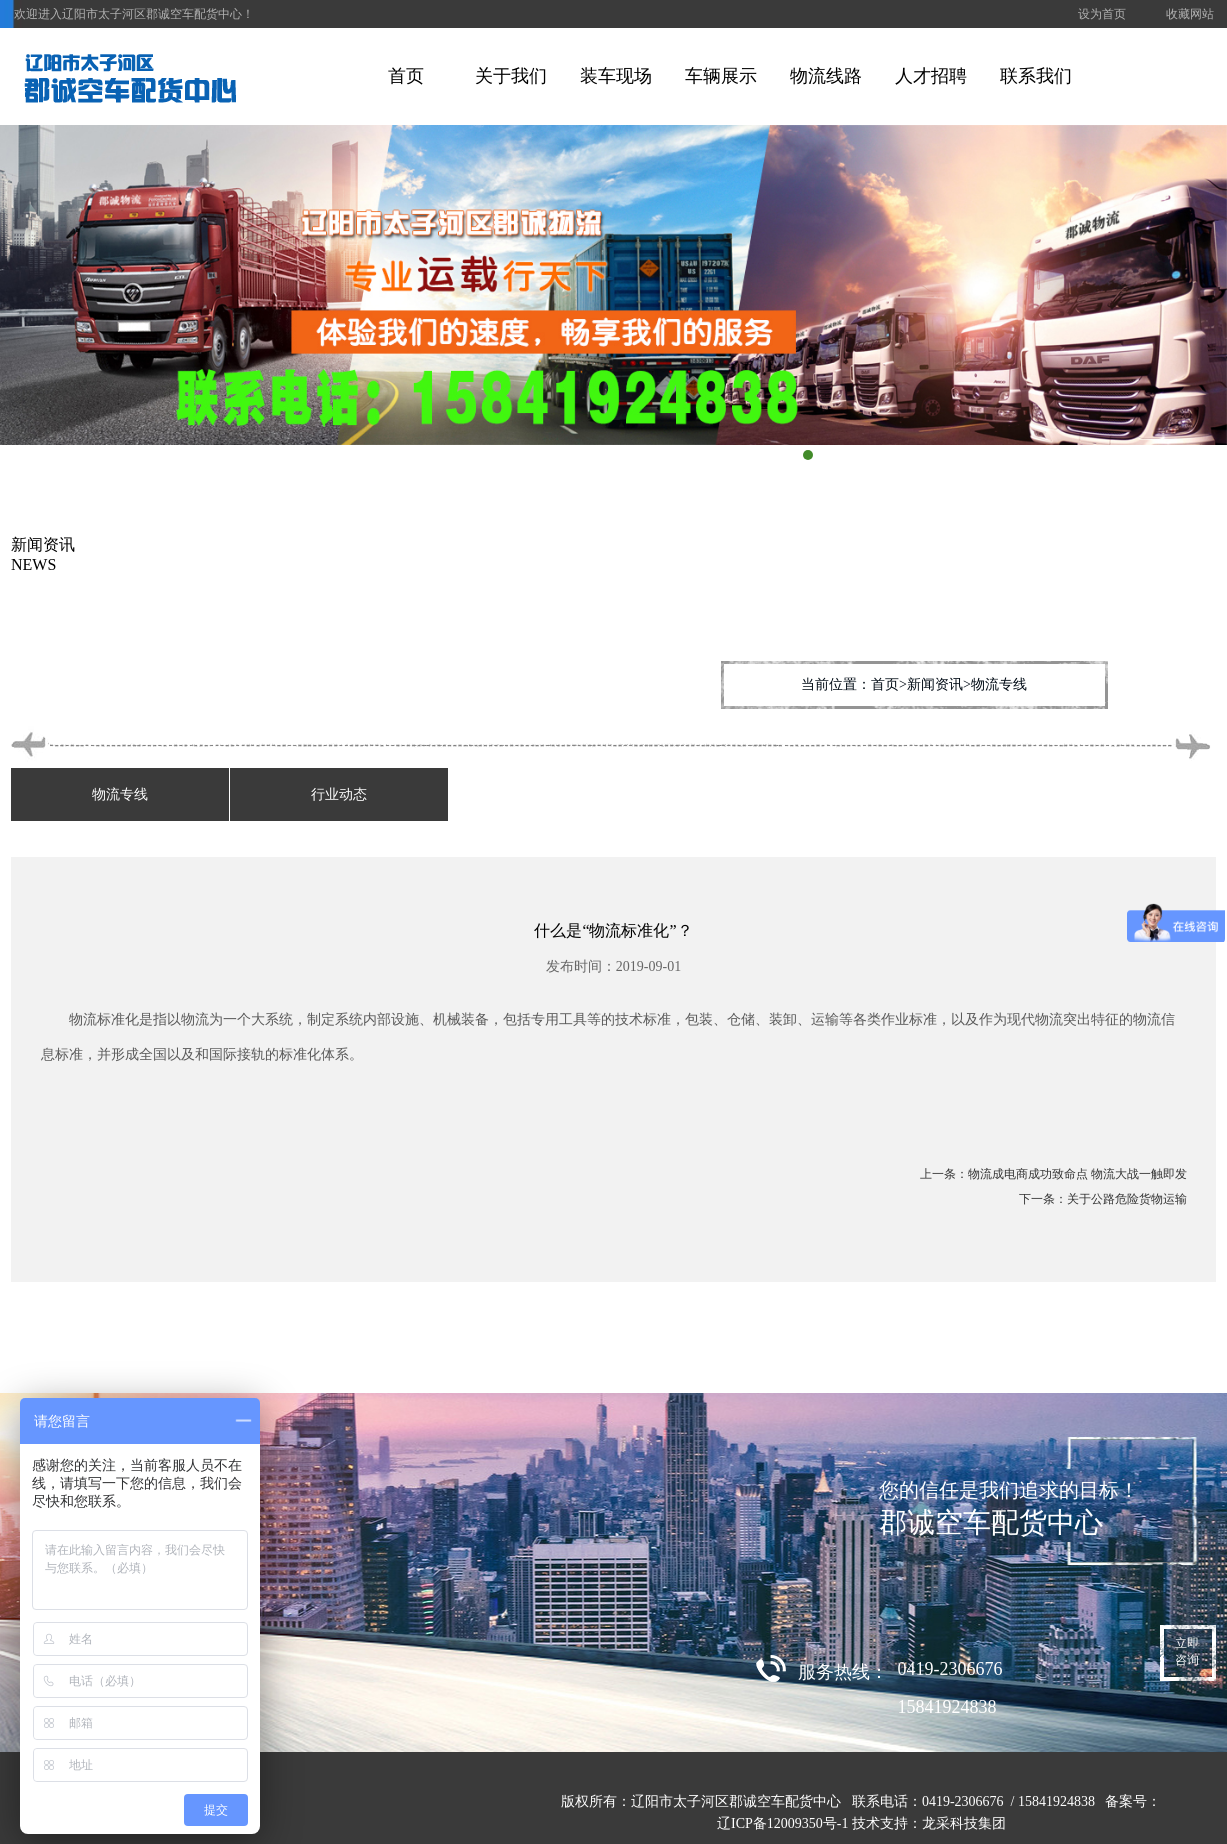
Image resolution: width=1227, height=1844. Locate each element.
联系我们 (1036, 76)
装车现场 (616, 76)
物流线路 (826, 76)
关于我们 (511, 76)
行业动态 (339, 794)
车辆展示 (721, 76)
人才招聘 (931, 76)
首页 (406, 76)
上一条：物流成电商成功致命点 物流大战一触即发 (1053, 1174)
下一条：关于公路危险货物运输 (1103, 1199)
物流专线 (120, 794)
